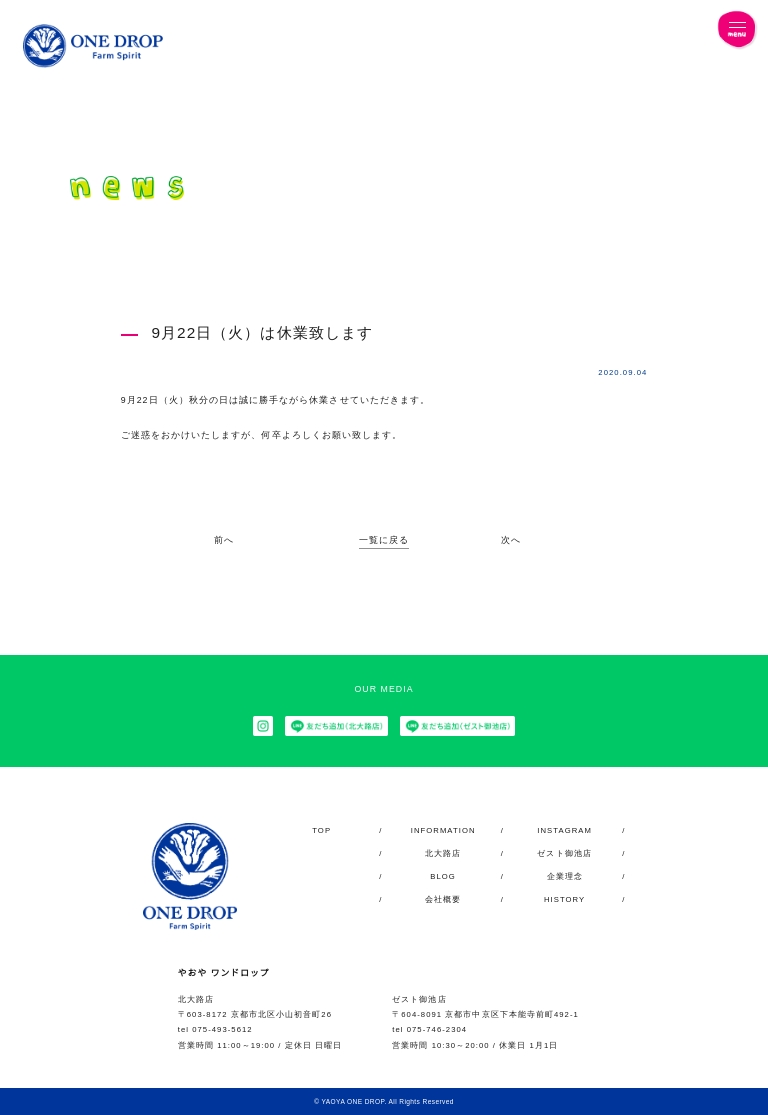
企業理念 (565, 876)
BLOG (443, 876)
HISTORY (564, 899)
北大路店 (443, 853)
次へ (511, 540)
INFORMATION (443, 830)
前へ (224, 540)
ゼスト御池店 (564, 853)
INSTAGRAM (564, 830)
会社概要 (443, 899)
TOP (322, 830)
